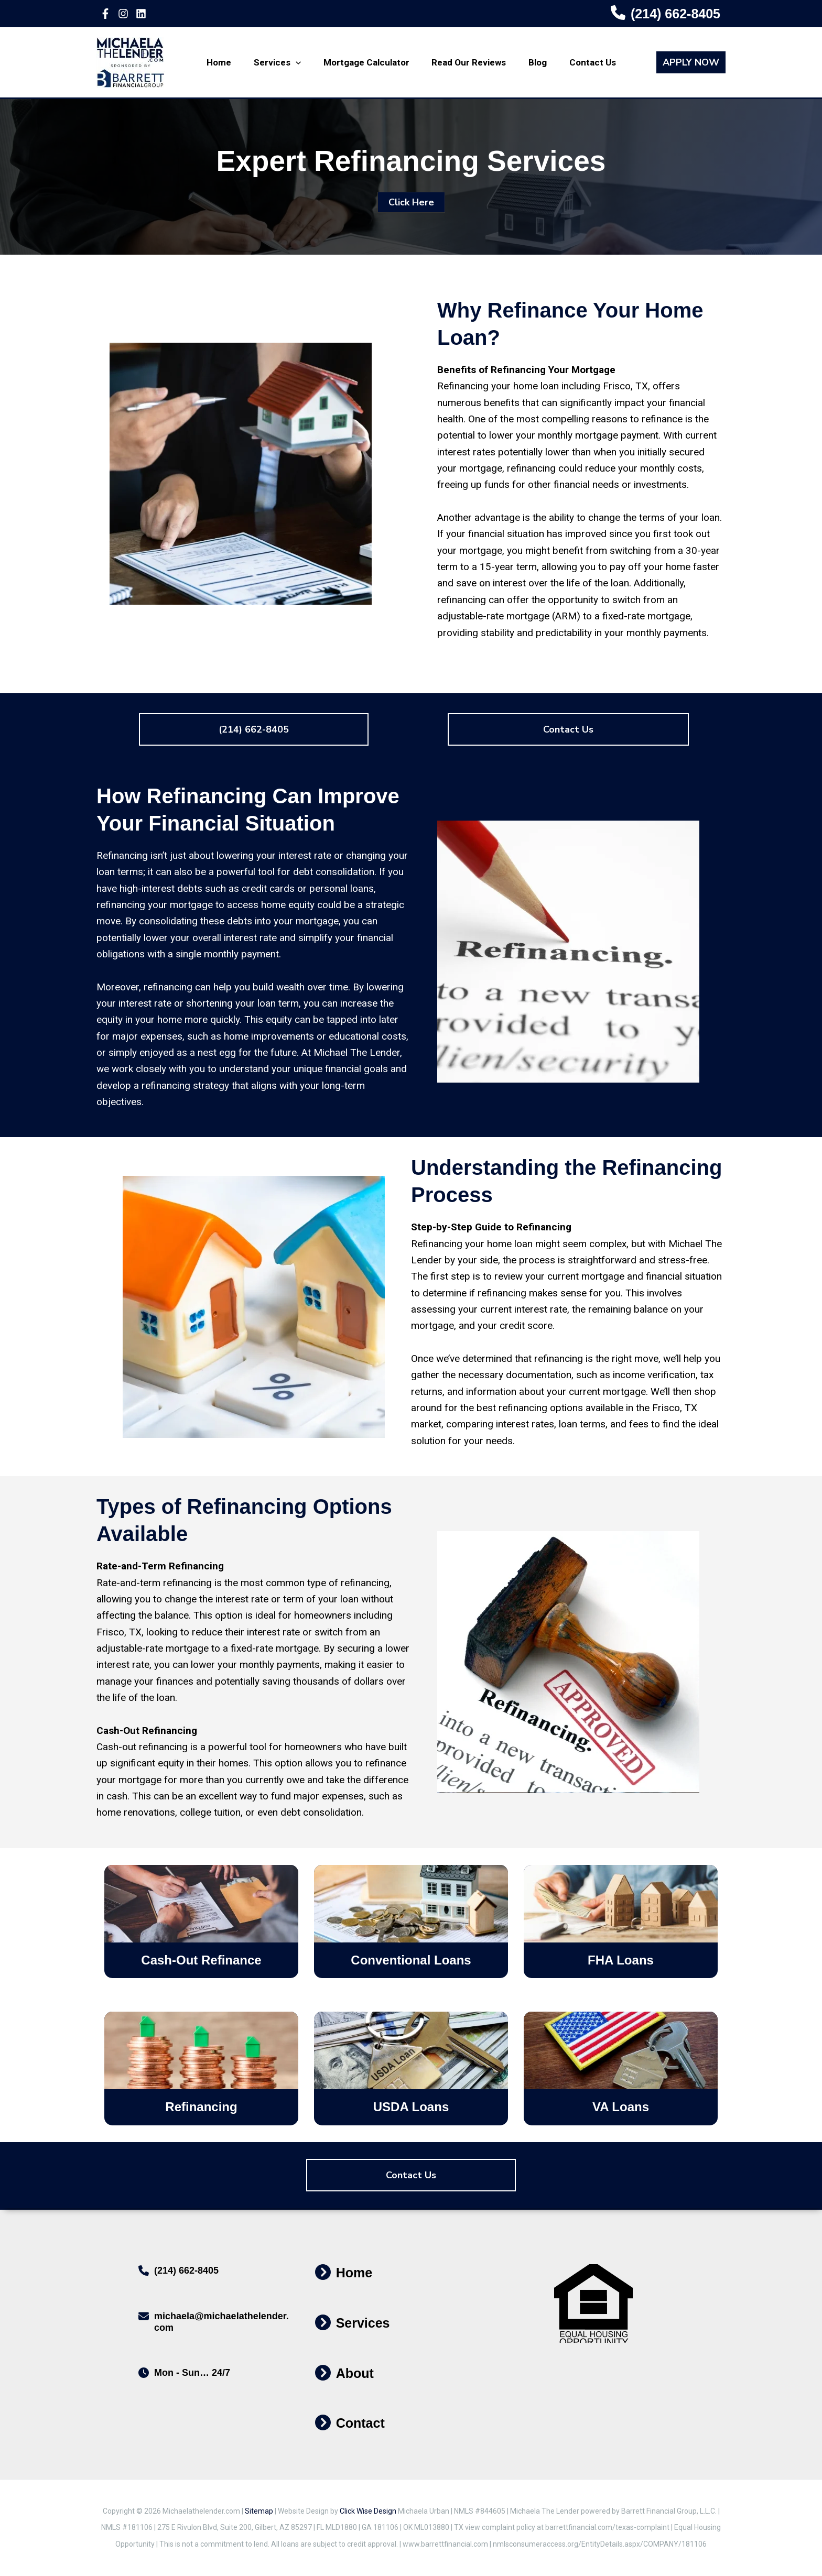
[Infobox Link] (665, 14)
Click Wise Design (369, 2511)
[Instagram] (123, 14)
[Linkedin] (141, 14)
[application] (300, 62)
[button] (695, 62)
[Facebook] (105, 14)
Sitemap (259, 2511)
